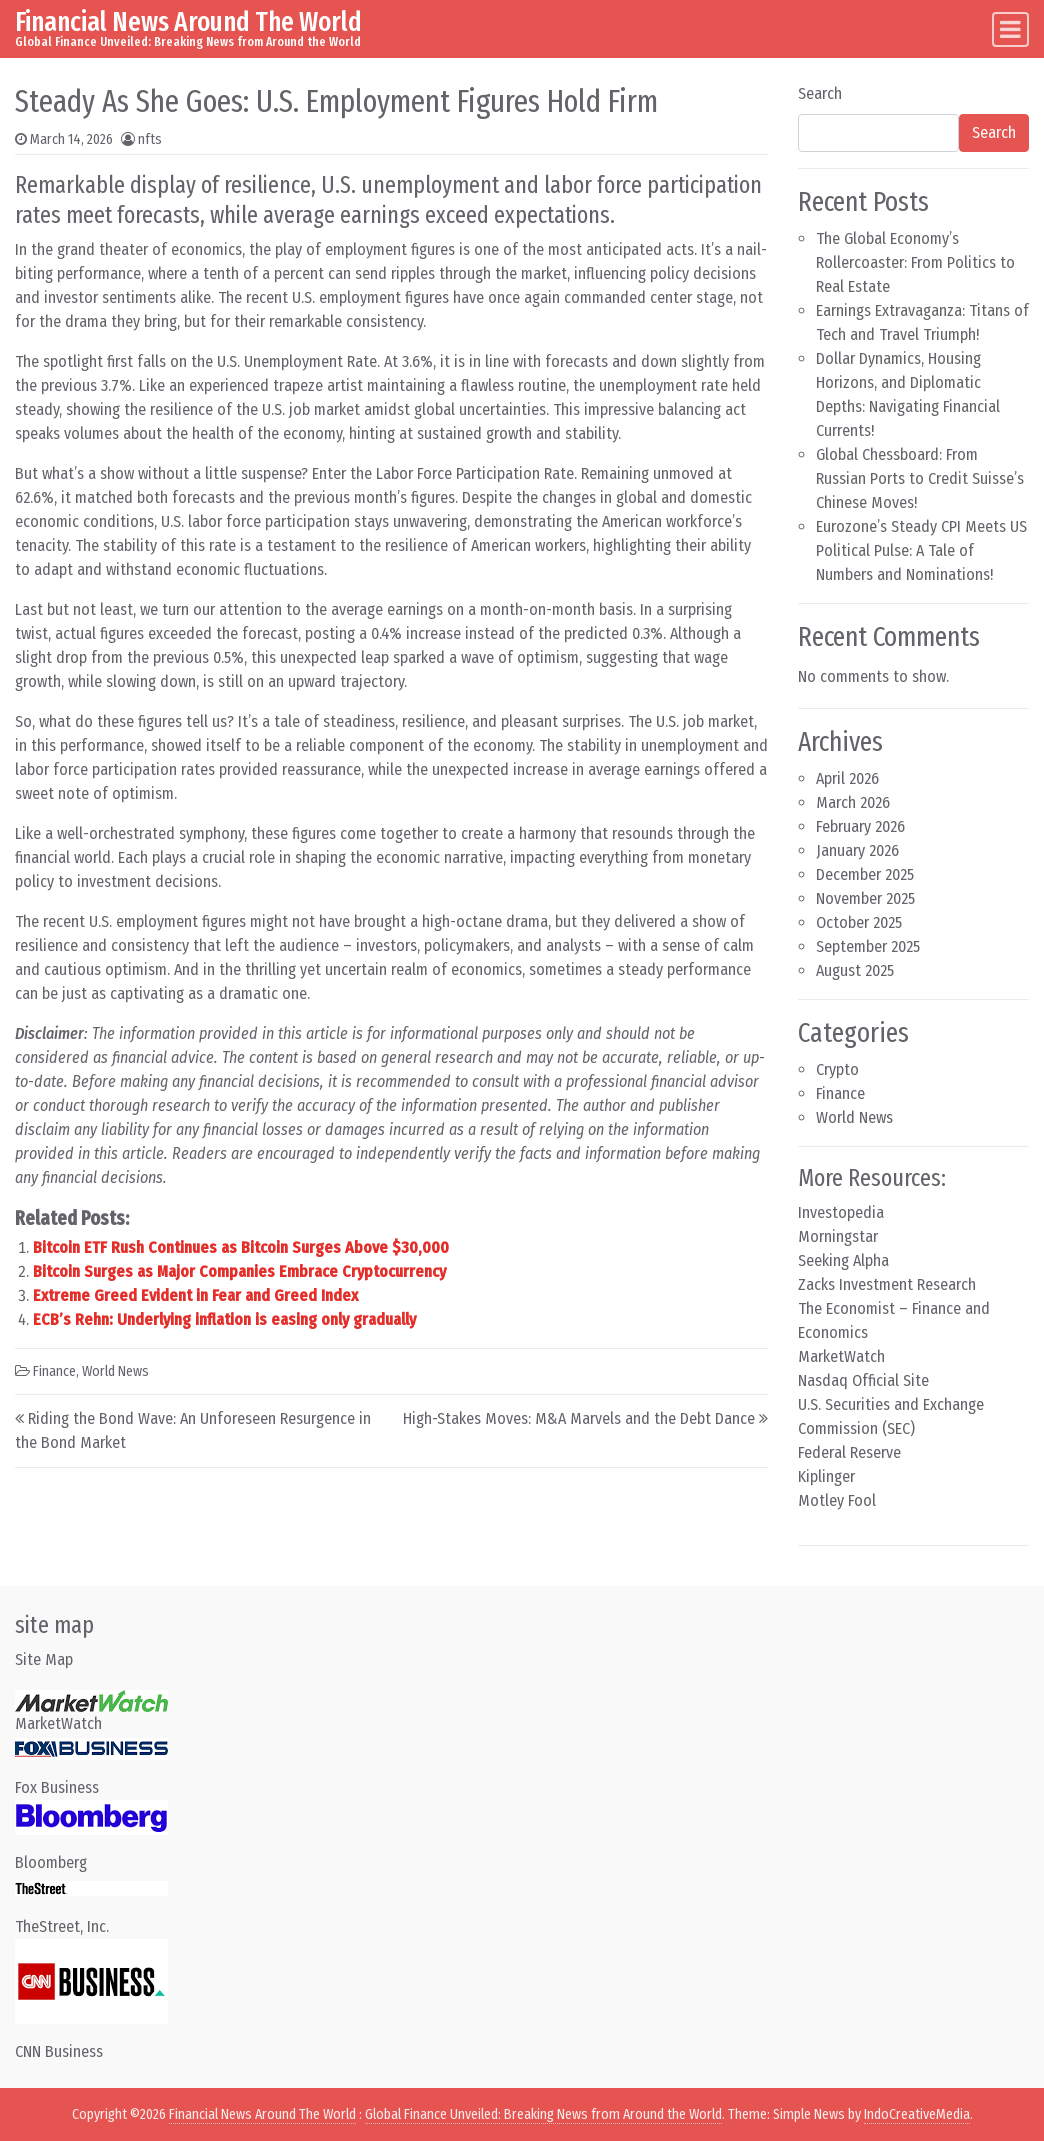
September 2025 (868, 946)
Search (820, 93)
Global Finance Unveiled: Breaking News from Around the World (543, 2114)
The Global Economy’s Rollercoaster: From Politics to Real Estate (915, 262)
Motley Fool (837, 1500)
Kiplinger (826, 1476)
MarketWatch (841, 1356)
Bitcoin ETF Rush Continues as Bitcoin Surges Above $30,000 (241, 1247)
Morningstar (838, 1236)
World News (115, 1371)
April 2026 (847, 778)
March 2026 (853, 802)
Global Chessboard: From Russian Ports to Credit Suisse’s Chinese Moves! (920, 478)
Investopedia (841, 1212)
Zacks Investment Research (887, 1284)
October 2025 (859, 922)
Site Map (44, 1659)
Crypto (837, 1069)
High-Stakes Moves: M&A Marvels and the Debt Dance (579, 1418)
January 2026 (857, 850)
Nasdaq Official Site (863, 1380)
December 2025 (865, 874)
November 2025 (865, 898)
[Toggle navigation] (1010, 29)
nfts (150, 139)
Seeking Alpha (843, 1260)
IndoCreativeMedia (917, 2114)
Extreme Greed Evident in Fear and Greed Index (195, 1295)
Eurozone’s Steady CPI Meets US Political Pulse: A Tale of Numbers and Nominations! (921, 550)
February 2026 (860, 826)
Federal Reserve (849, 1452)
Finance (54, 1371)
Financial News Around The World (188, 21)
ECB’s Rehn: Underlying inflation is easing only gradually (224, 1319)
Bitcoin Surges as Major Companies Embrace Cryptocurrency (239, 1271)
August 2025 (855, 970)
